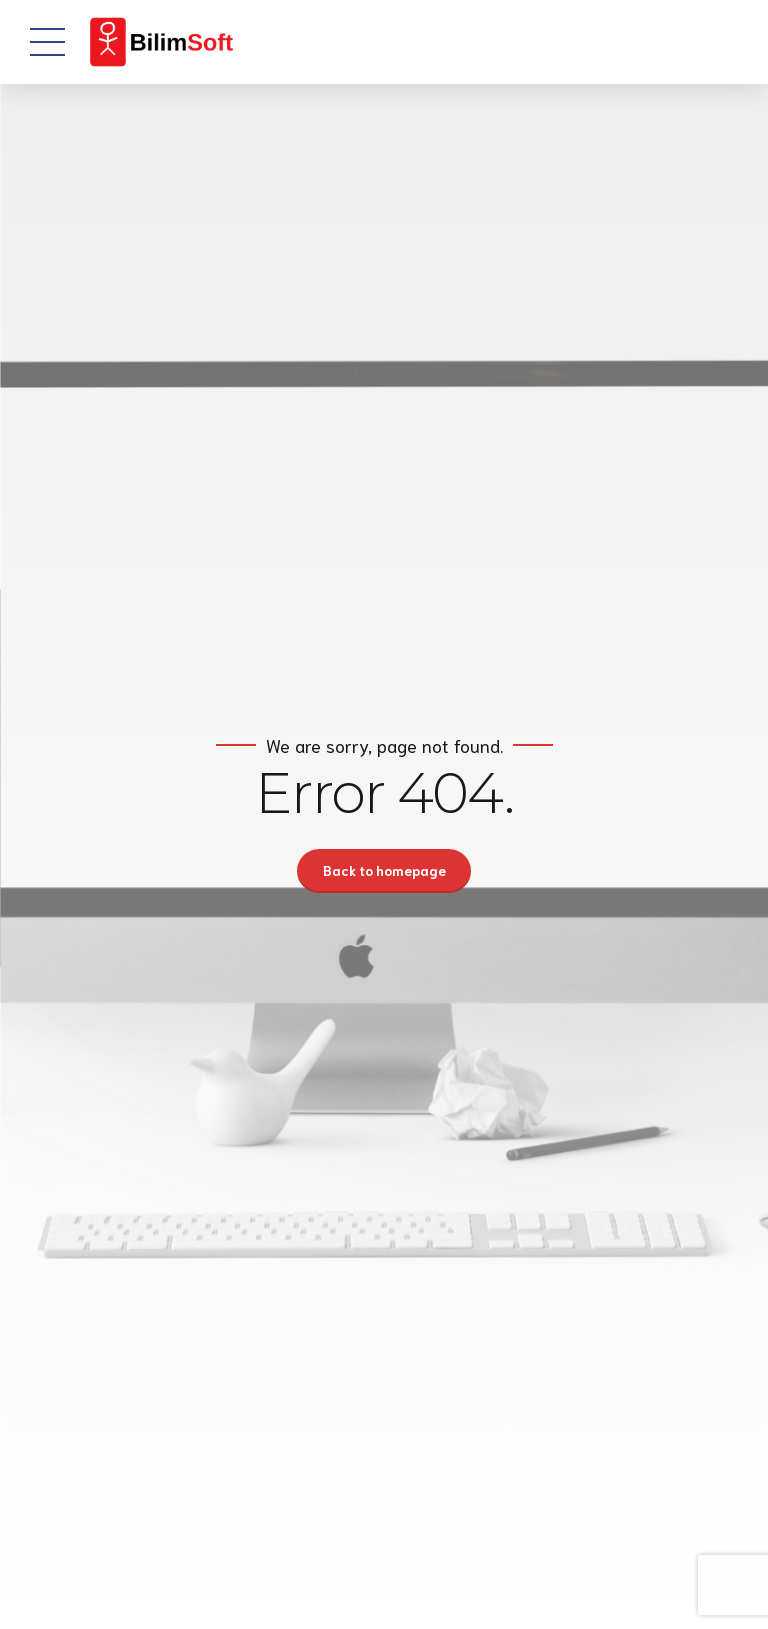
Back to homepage (384, 871)
